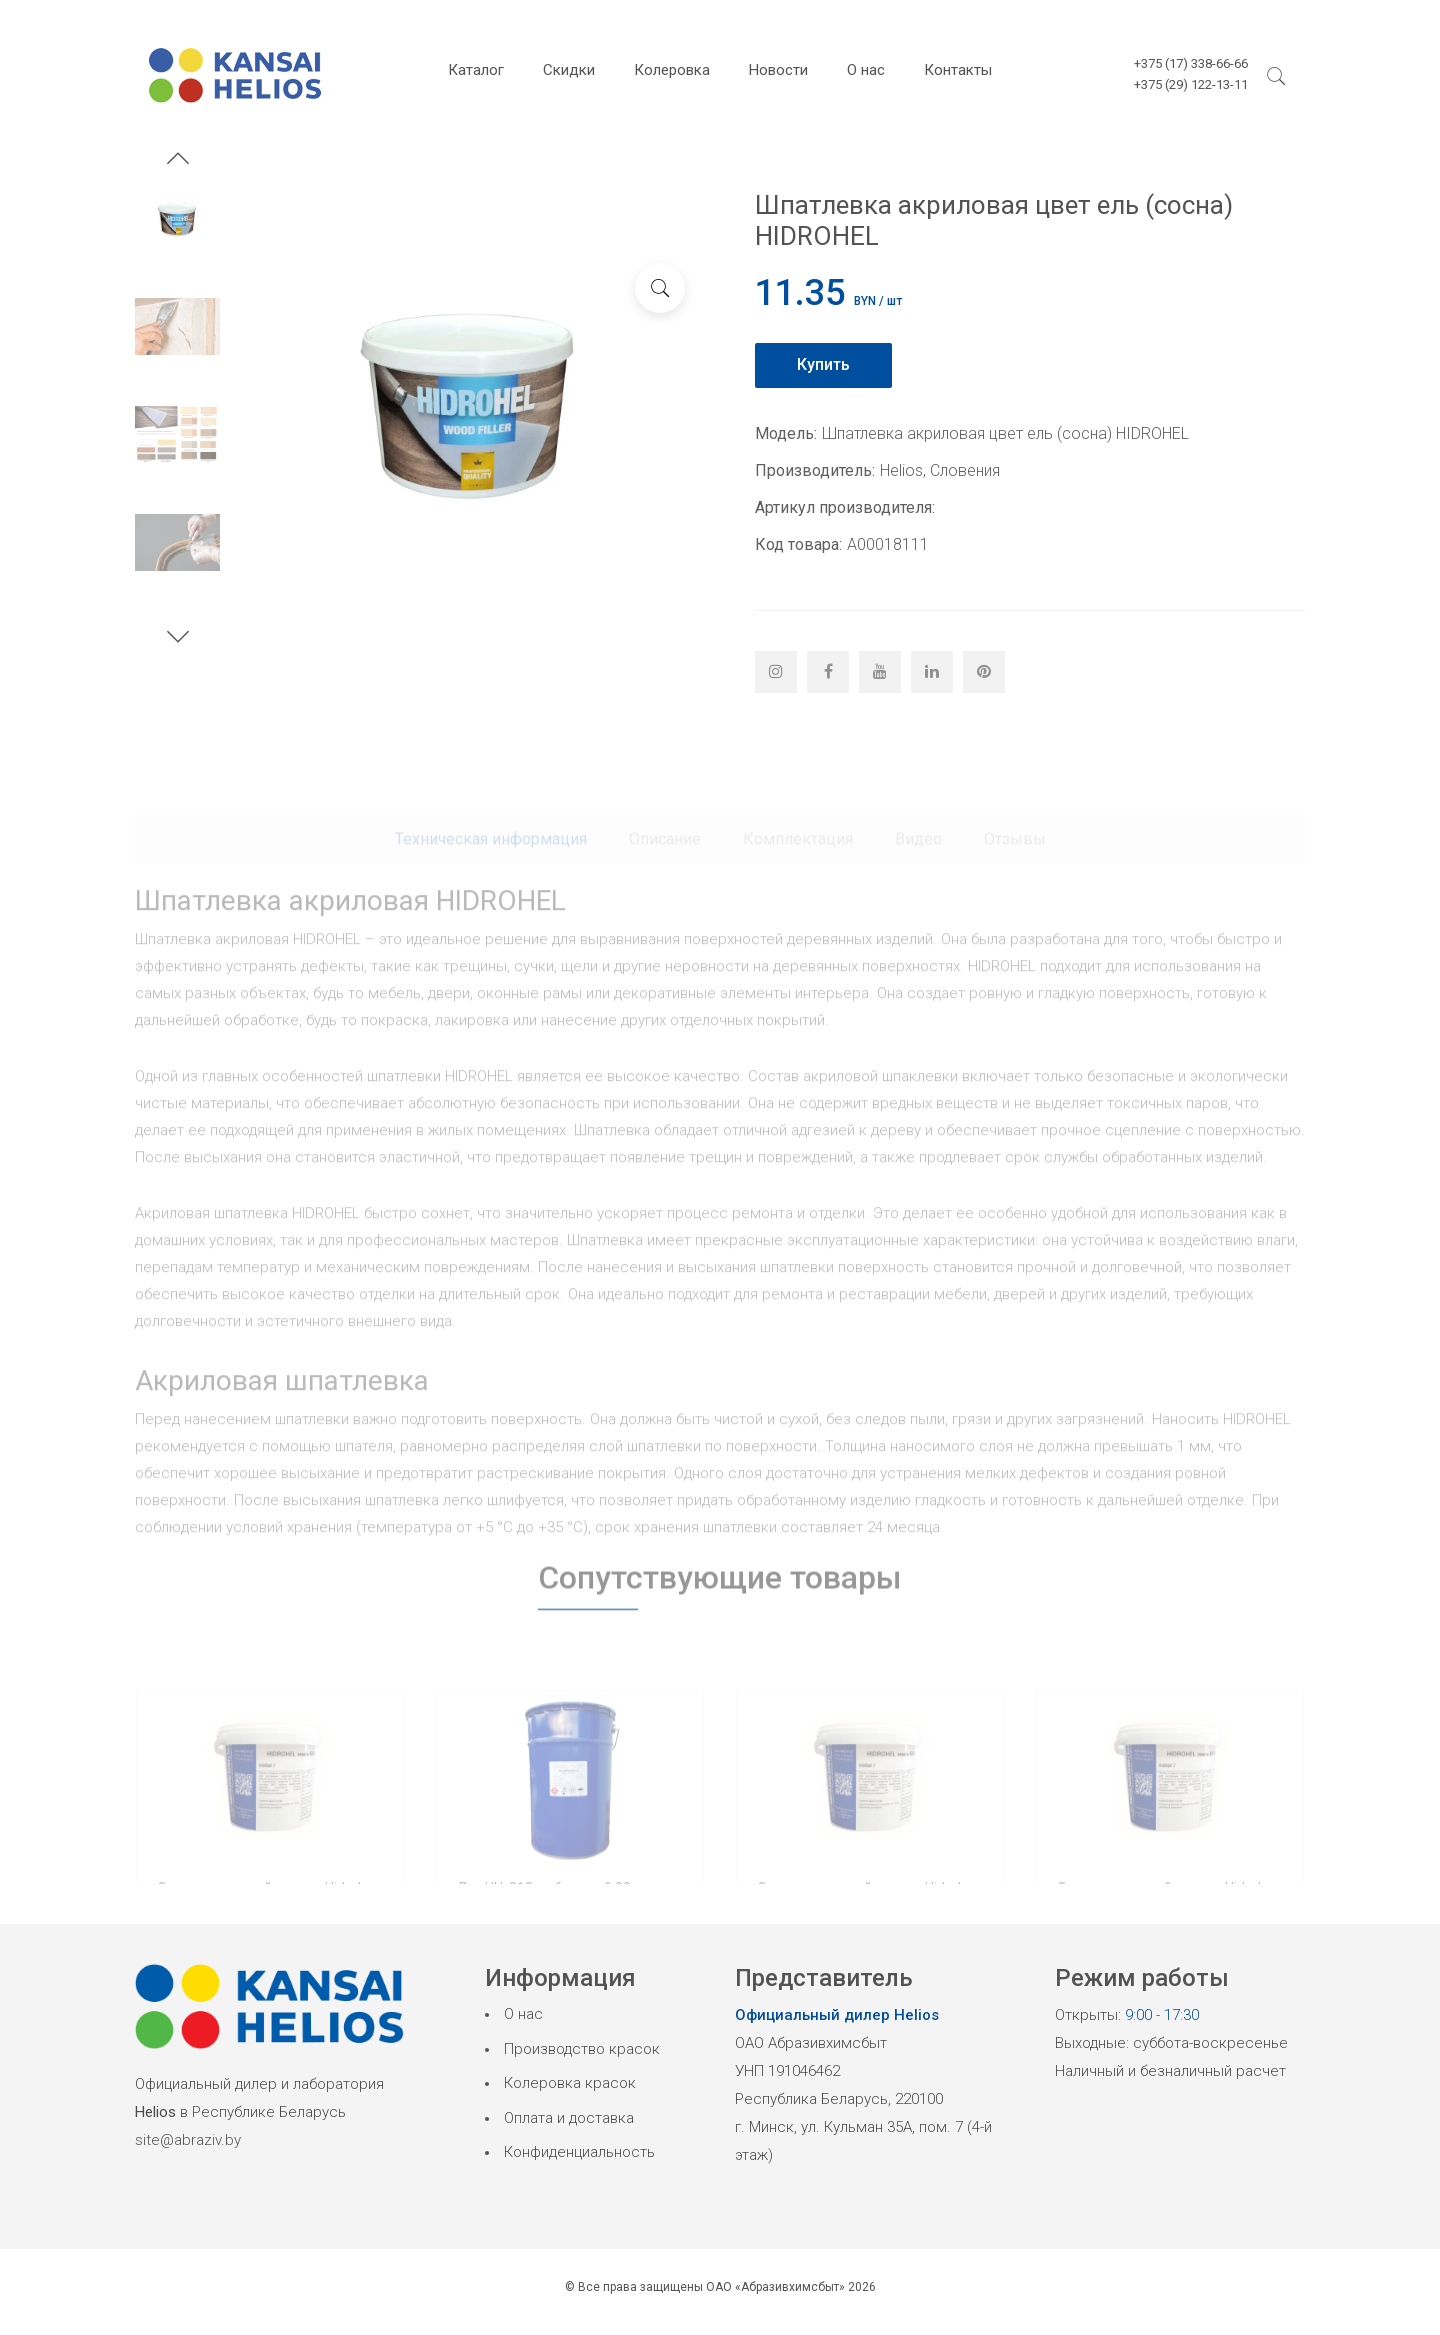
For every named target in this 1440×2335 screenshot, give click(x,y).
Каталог (476, 70)
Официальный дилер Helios (837, 2015)
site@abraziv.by (188, 2140)
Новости (778, 70)
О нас (866, 70)
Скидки (569, 70)
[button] (178, 161)
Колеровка (672, 70)
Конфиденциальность (579, 2152)
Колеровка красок (570, 2083)
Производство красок (582, 2049)
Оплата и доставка (569, 2118)
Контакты (958, 70)
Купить (823, 364)
